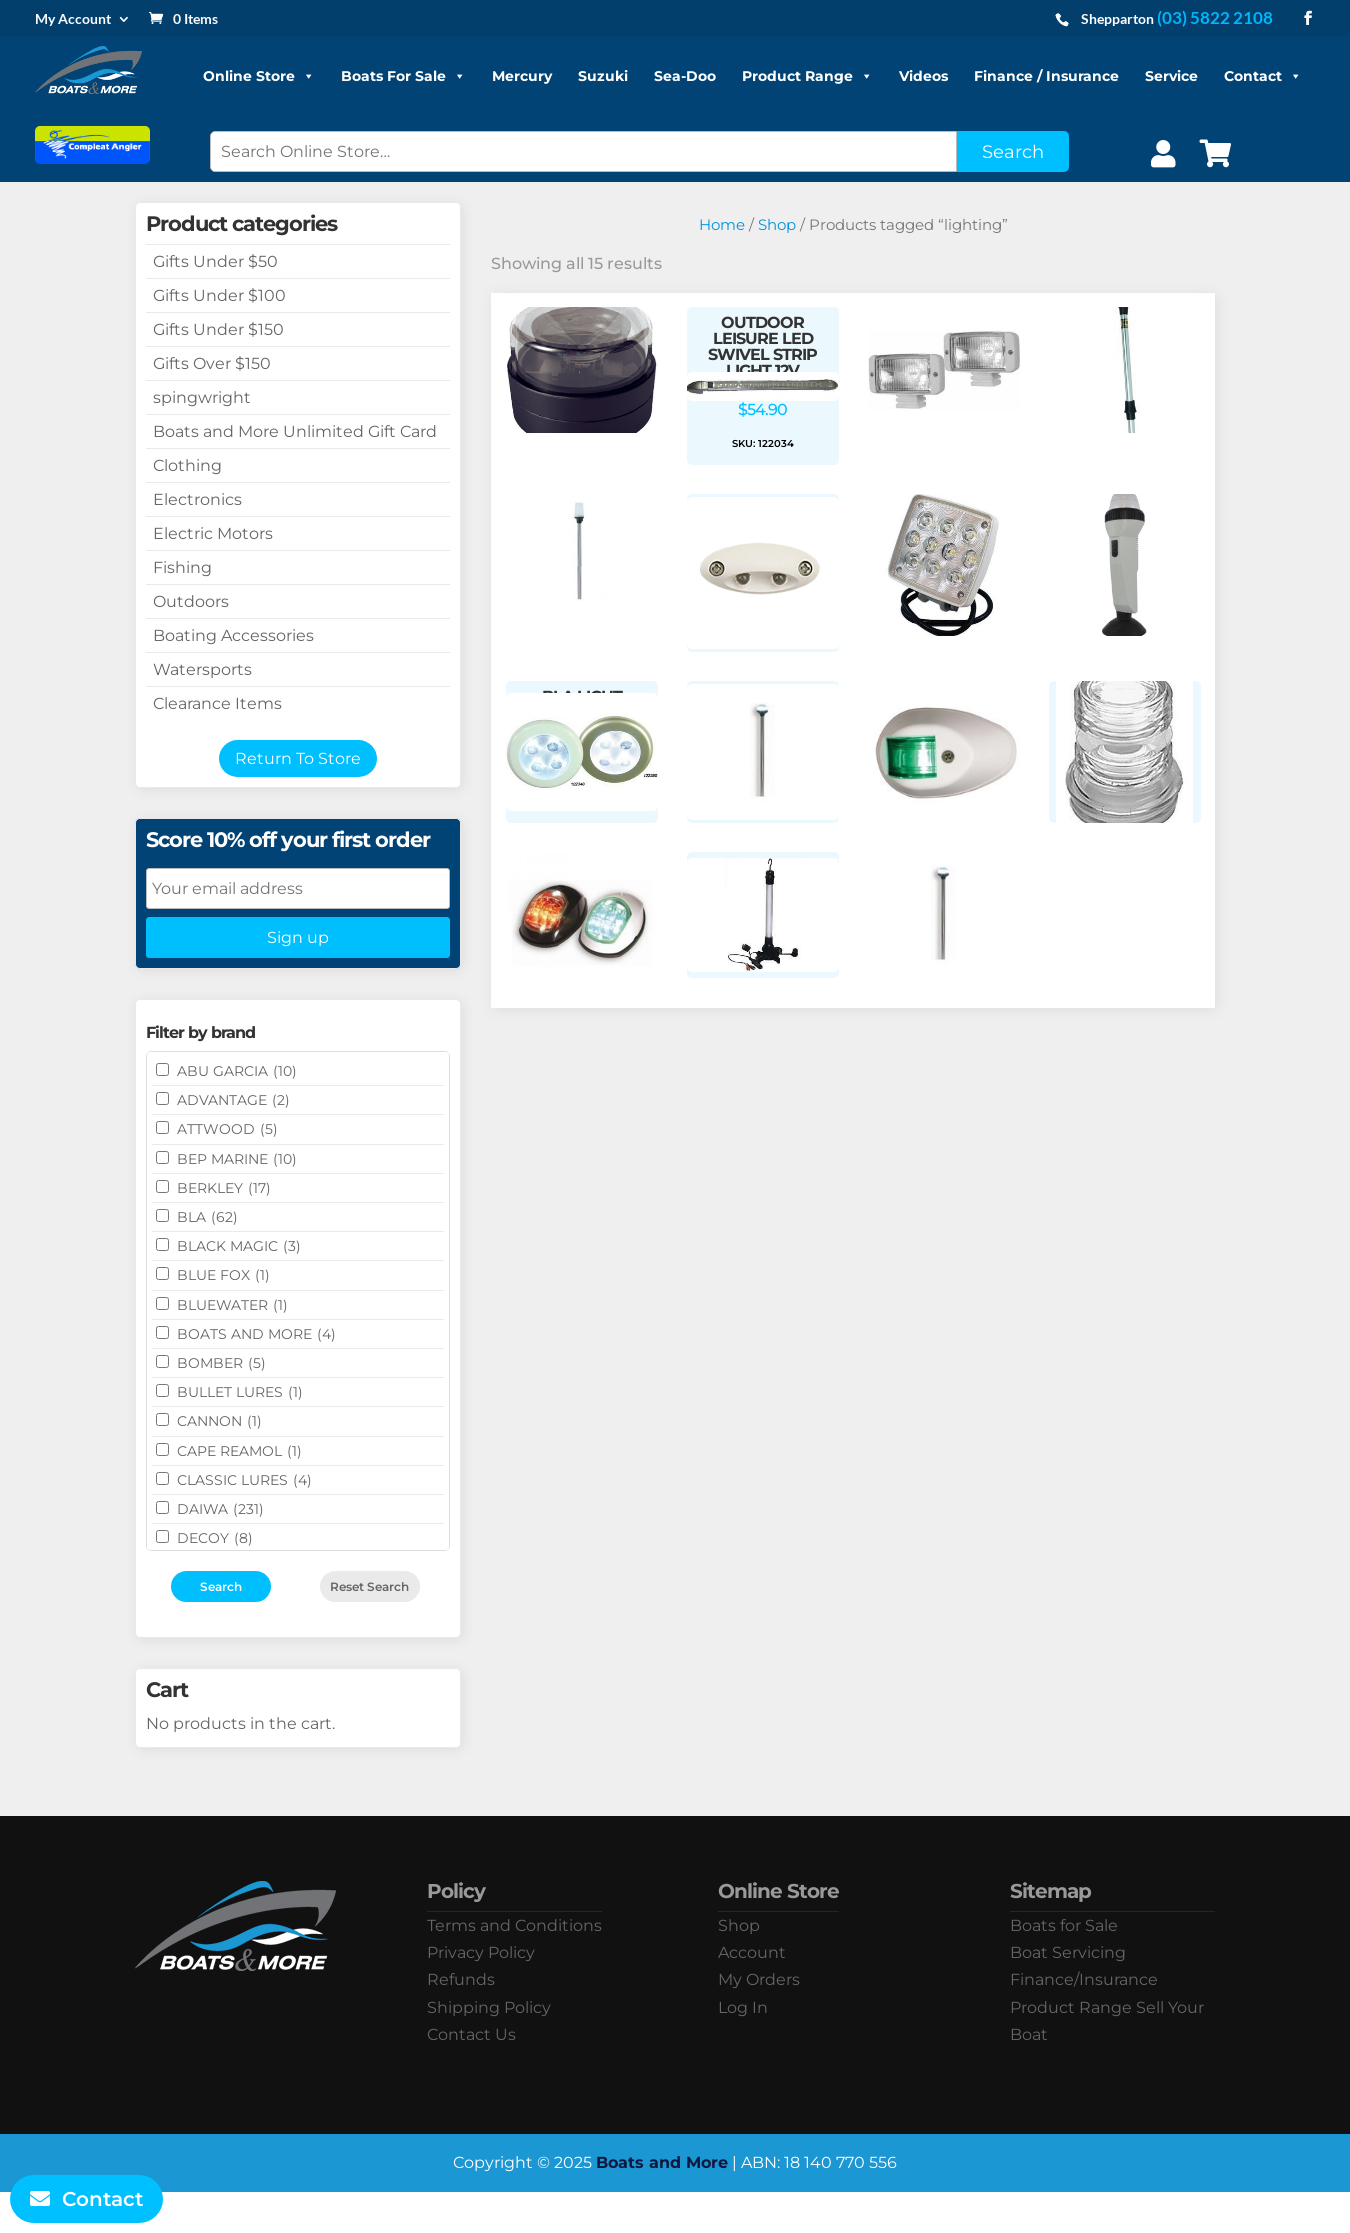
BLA (207, 1217)
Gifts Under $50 (215, 261)
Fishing (182, 567)
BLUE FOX (223, 1275)
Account (752, 1952)
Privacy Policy (481, 1952)
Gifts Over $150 (212, 363)
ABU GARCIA (237, 1071)
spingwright (202, 397)
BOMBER (221, 1363)
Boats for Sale (1064, 1925)
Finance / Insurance (1046, 76)
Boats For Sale (403, 76)
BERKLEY (224, 1188)
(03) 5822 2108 (1215, 17)
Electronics (197, 499)
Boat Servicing (1068, 1952)
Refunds (461, 1979)
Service (1171, 76)
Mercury (522, 76)
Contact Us (471, 2034)
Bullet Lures (240, 1392)
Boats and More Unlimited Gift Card (295, 431)
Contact (1263, 76)
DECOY (215, 1538)
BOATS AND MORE (256, 1334)
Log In (743, 2007)
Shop (777, 225)
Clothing (187, 465)
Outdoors (191, 601)
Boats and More (662, 2162)
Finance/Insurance (1084, 1979)
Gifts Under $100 (219, 295)
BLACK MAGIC (239, 1246)
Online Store (259, 76)
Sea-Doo (685, 76)
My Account (73, 19)
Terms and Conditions (514, 1925)
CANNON (219, 1421)
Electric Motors (213, 533)
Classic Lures (244, 1480)
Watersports (202, 669)
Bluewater (232, 1305)
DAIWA (220, 1509)
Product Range (807, 76)
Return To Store (298, 758)
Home (722, 225)
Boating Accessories (233, 635)
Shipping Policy (489, 2007)
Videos (923, 76)
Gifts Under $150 (218, 329)
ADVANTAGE (233, 1100)
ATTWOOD (227, 1129)
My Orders (759, 1979)
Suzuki (603, 76)
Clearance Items (217, 703)
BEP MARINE (237, 1159)
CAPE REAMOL (239, 1451)
